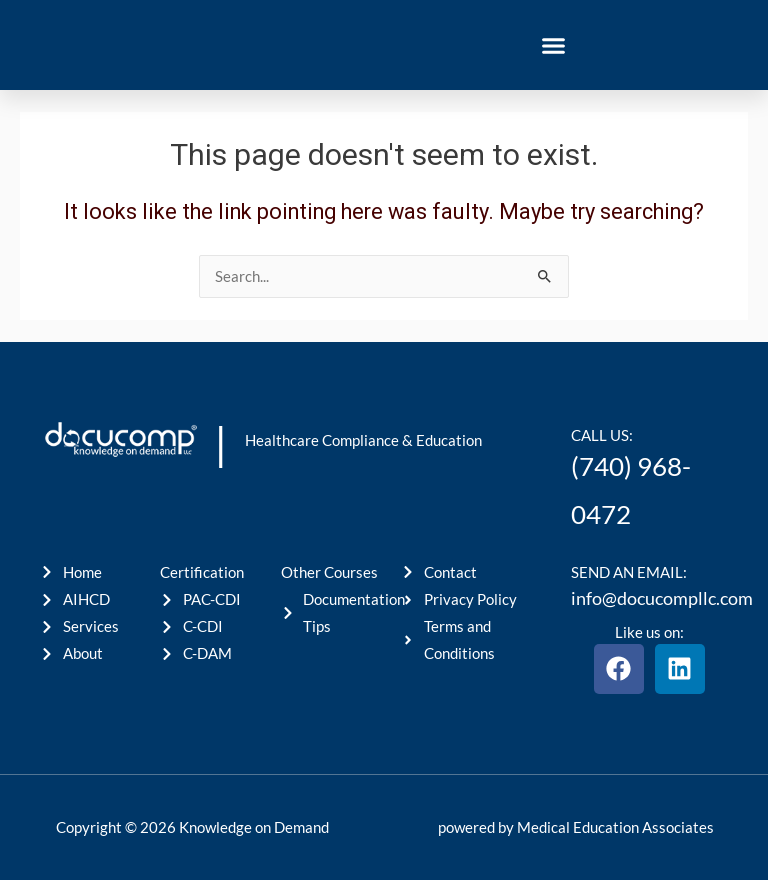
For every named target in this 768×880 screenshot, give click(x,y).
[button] (554, 45)
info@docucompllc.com (662, 598)
